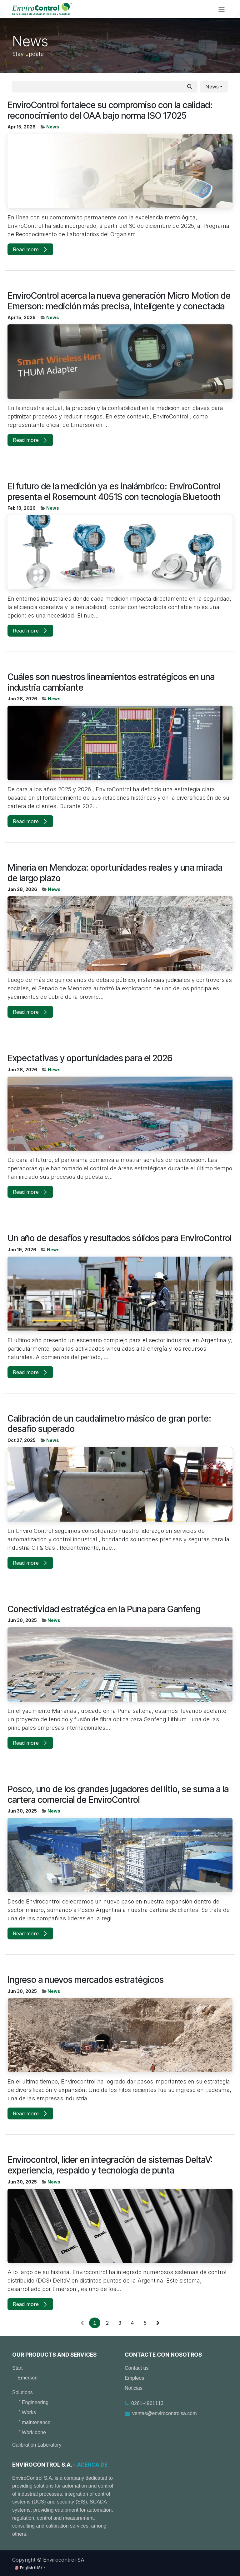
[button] (214, 87)
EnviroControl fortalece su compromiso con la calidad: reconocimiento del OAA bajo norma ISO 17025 (110, 110)
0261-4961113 (147, 2403)
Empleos (134, 2378)
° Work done (32, 2432)
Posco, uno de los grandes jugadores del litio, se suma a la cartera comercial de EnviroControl (118, 1794)
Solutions (22, 2392)
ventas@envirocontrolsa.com (164, 2413)
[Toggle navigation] (221, 9)
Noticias (133, 2388)
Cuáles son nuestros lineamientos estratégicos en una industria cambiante (111, 682)
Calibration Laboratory (36, 2445)
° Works (27, 2412)
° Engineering (33, 2402)
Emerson (28, 2377)
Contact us (136, 2368)
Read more (30, 249)
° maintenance (34, 2422)
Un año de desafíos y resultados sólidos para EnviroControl (120, 1238)
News (52, 126)
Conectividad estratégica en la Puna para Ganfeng (104, 1609)
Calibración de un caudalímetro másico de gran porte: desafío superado (109, 1423)
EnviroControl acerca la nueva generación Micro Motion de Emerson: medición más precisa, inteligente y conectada (119, 301)
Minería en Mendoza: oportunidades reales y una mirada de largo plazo (115, 873)
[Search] (190, 87)
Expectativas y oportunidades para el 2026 (90, 1058)
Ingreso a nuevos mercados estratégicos (86, 1980)
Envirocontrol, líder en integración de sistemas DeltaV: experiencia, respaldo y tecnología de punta (110, 2165)
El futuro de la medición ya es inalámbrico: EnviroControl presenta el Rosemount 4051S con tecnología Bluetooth (114, 491)
